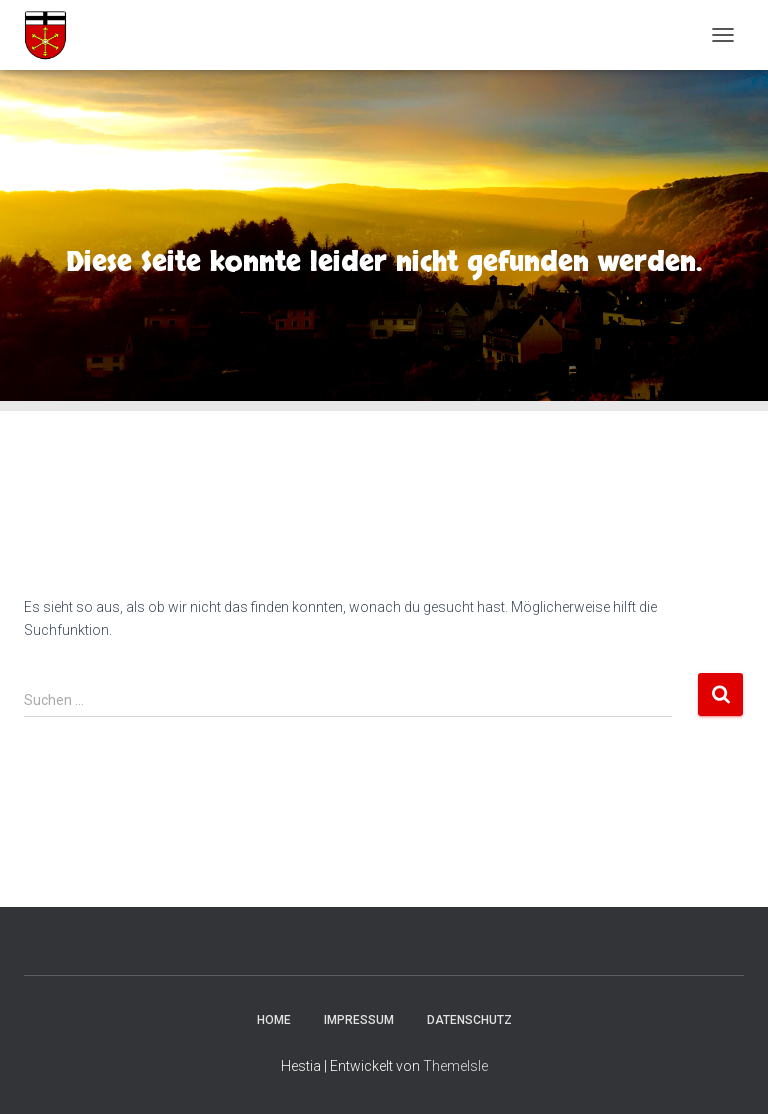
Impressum (359, 1020)
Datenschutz (469, 1020)
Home (274, 1020)
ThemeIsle (455, 1066)
